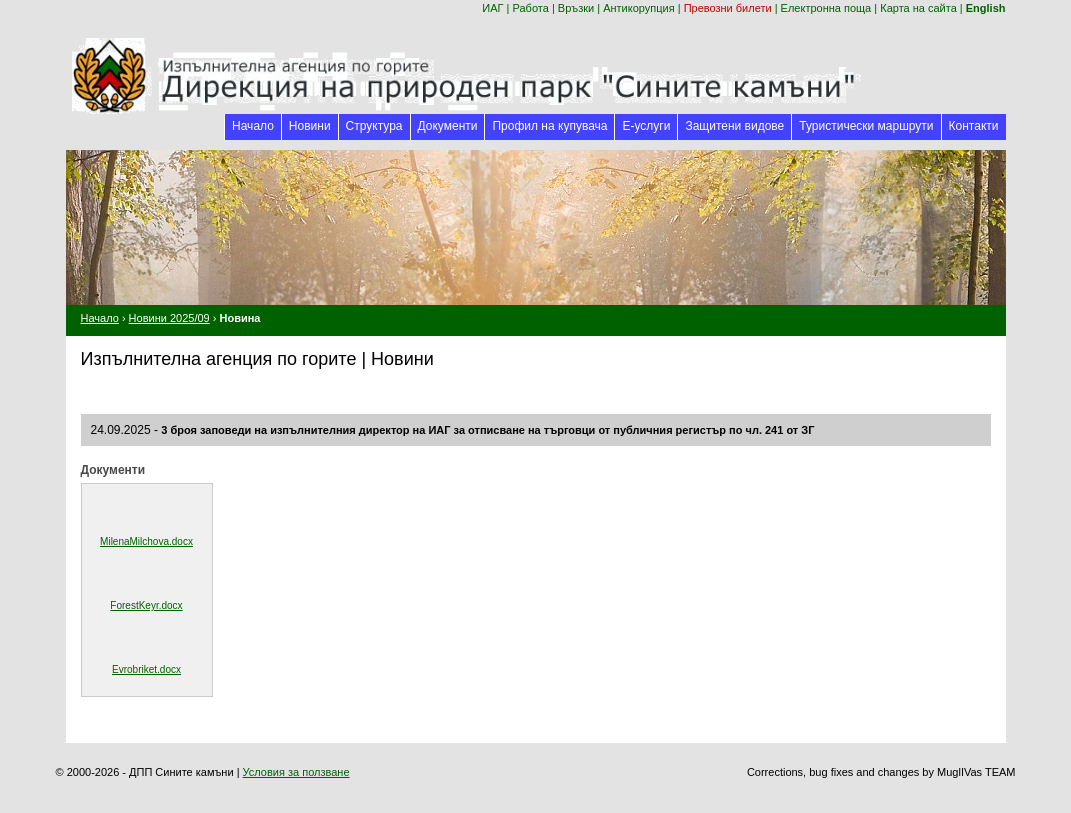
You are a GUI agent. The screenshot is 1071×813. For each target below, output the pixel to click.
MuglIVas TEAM (976, 772)
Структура (374, 126)
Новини (310, 126)
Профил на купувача (549, 126)
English (986, 8)
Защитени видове (734, 126)
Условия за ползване (296, 772)
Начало (253, 126)
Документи (448, 126)
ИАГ (492, 8)
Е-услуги (646, 126)
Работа (531, 8)
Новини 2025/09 (169, 318)
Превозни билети (728, 8)
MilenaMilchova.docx (146, 541)
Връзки (576, 8)
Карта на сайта (918, 8)
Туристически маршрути (866, 126)
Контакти (974, 126)
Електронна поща (826, 8)
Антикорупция (639, 8)
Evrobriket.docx (146, 669)
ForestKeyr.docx (146, 605)
